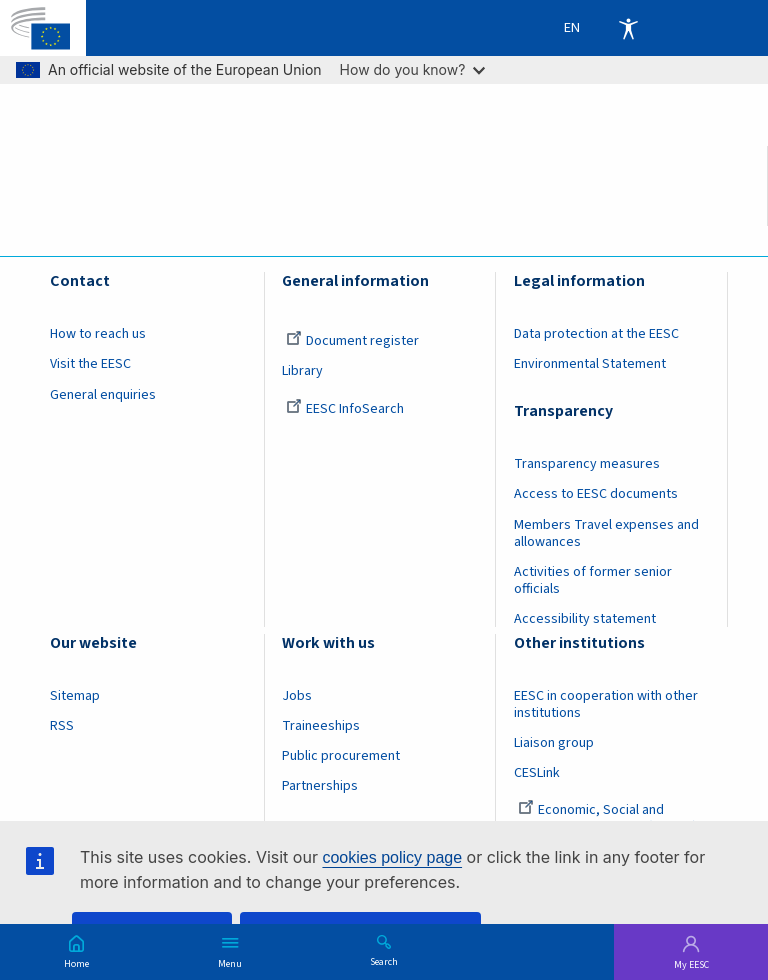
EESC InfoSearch (345, 409)
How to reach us (98, 334)
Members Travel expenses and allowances (606, 533)
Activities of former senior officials (593, 580)
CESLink (537, 773)
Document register (352, 341)
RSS (62, 726)
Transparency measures (587, 464)
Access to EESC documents (596, 494)
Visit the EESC (90, 364)
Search (384, 961)
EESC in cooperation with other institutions (606, 704)
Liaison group (554, 743)
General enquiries (103, 395)
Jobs (297, 696)
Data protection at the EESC (596, 334)
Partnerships (320, 786)
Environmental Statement (590, 364)
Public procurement (341, 756)
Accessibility (628, 28)
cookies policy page (392, 857)
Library (302, 371)
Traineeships (321, 726)
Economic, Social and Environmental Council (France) (607, 818)
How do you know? (413, 69)
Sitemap (75, 696)
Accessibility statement (585, 619)
